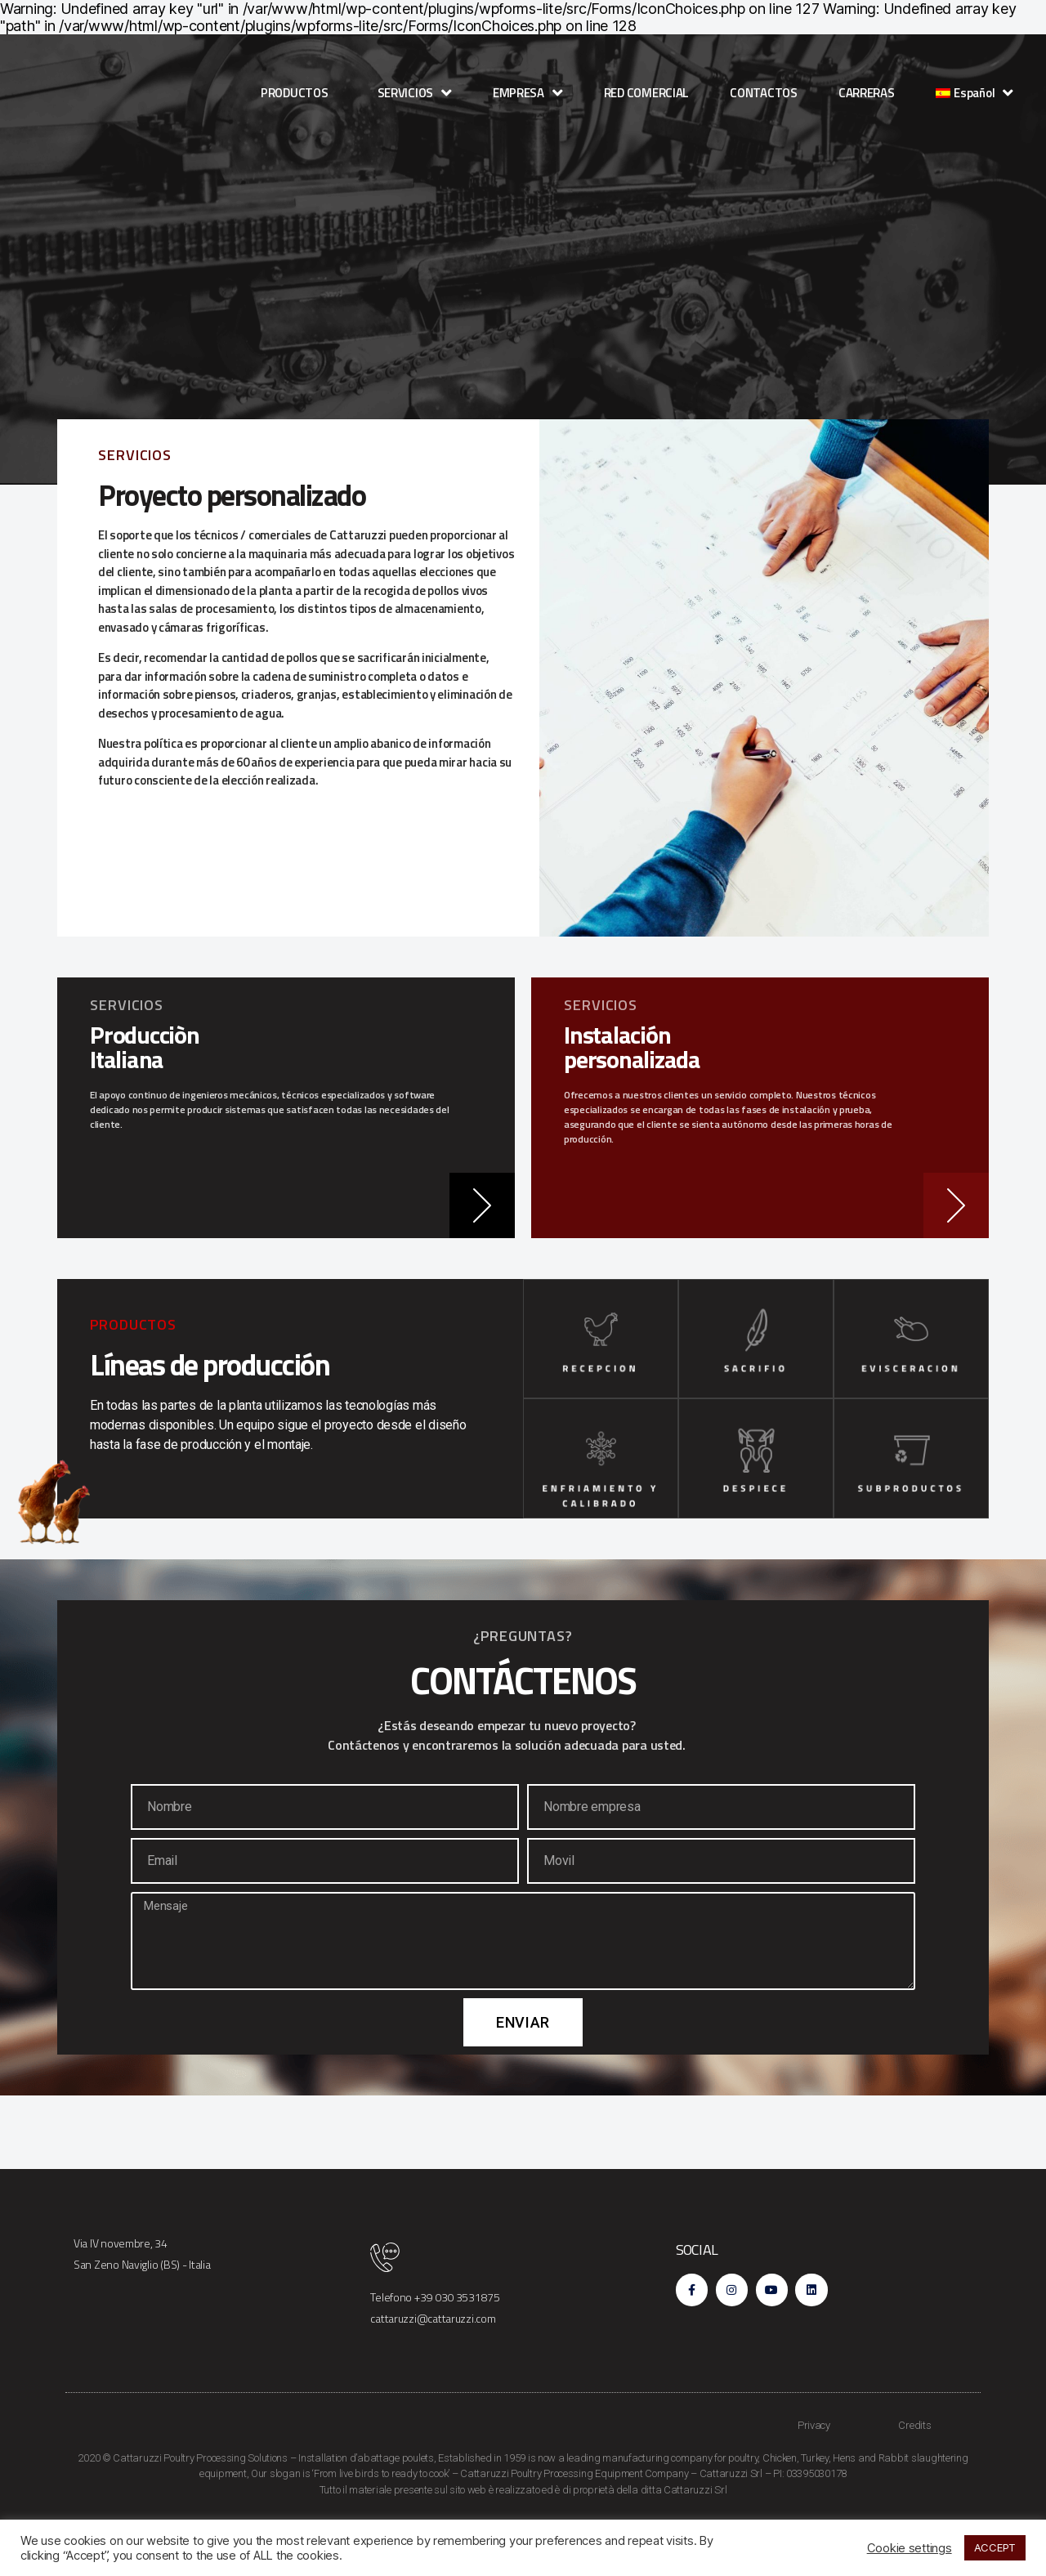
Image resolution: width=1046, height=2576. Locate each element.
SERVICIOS (415, 93)
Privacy (814, 2475)
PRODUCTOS (299, 92)
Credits (914, 2475)
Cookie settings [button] (909, 2548)
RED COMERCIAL (647, 92)
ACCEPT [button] (995, 2547)
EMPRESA (528, 93)
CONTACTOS (764, 92)
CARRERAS (866, 92)
